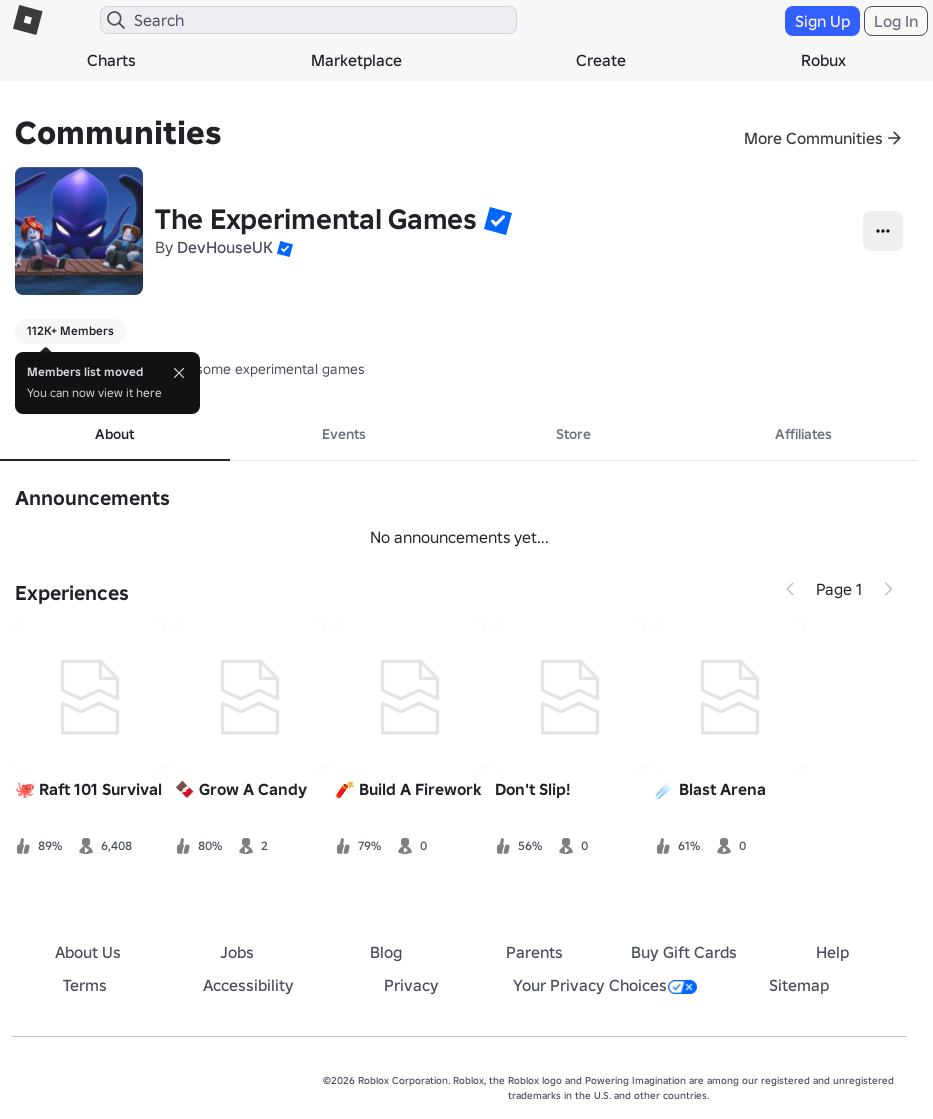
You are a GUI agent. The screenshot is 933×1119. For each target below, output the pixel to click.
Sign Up (822, 21)
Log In (896, 21)
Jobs (237, 952)
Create (601, 60)
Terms (85, 985)
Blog (386, 952)
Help (832, 952)
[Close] (179, 373)
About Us (88, 952)
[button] (498, 220)
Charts (111, 60)
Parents (534, 952)
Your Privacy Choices (605, 985)
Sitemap (799, 985)
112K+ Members (70, 330)
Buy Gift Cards (684, 952)
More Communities (813, 138)
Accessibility (248, 985)
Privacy (411, 985)
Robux (823, 60)
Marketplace (356, 60)
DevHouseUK (225, 247)
